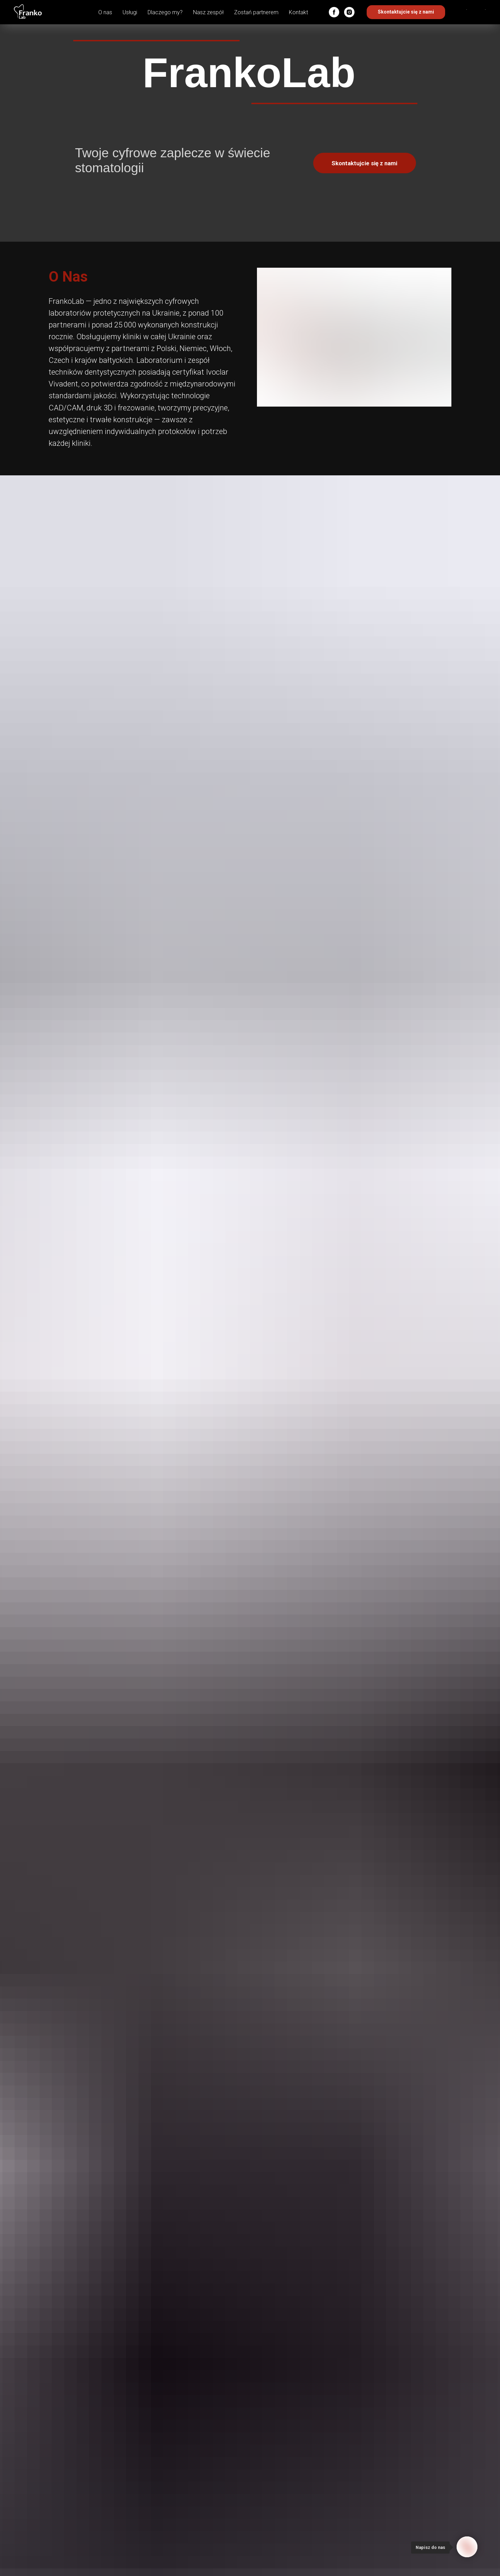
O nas (105, 12)
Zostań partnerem (256, 12)
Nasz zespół (208, 12)
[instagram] (349, 12)
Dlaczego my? (165, 12)
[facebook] (334, 12)
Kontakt (298, 12)
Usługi (130, 12)
